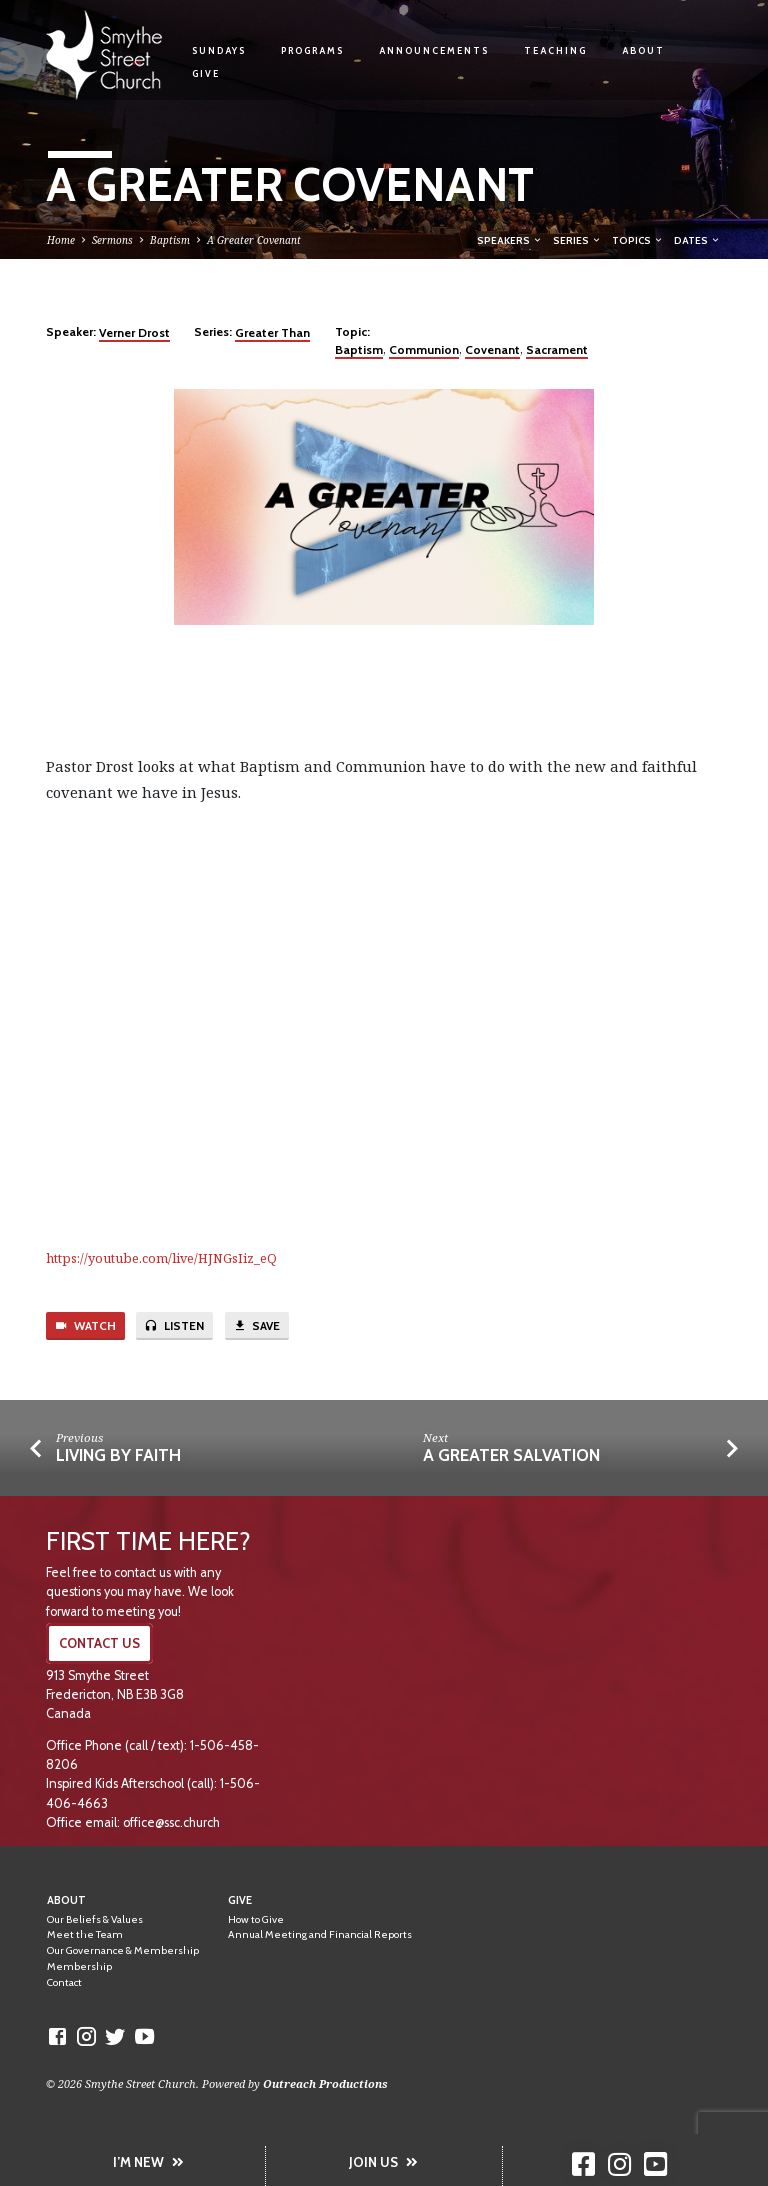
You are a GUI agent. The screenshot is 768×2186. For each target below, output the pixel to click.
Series (577, 240)
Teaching (555, 50)
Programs (312, 50)
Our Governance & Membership (123, 1950)
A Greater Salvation (511, 1455)
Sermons (112, 240)
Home (61, 240)
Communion (424, 349)
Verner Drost (134, 332)
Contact (64, 1982)
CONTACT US (99, 1643)
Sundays (219, 50)
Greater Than (272, 332)
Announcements (434, 50)
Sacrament (557, 349)
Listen (174, 1326)
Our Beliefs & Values (95, 1919)
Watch (85, 1326)
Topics (638, 240)
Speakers (510, 240)
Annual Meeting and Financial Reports (320, 1934)
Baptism (170, 240)
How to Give (256, 1919)
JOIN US (383, 2162)
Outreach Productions (325, 2083)
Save (256, 1326)
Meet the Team (85, 1934)
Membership (79, 1966)
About (643, 50)
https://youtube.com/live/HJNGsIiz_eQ (161, 1258)
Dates (697, 240)
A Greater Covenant (254, 240)
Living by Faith (118, 1455)
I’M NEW (148, 2162)
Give (206, 73)
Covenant (492, 349)
